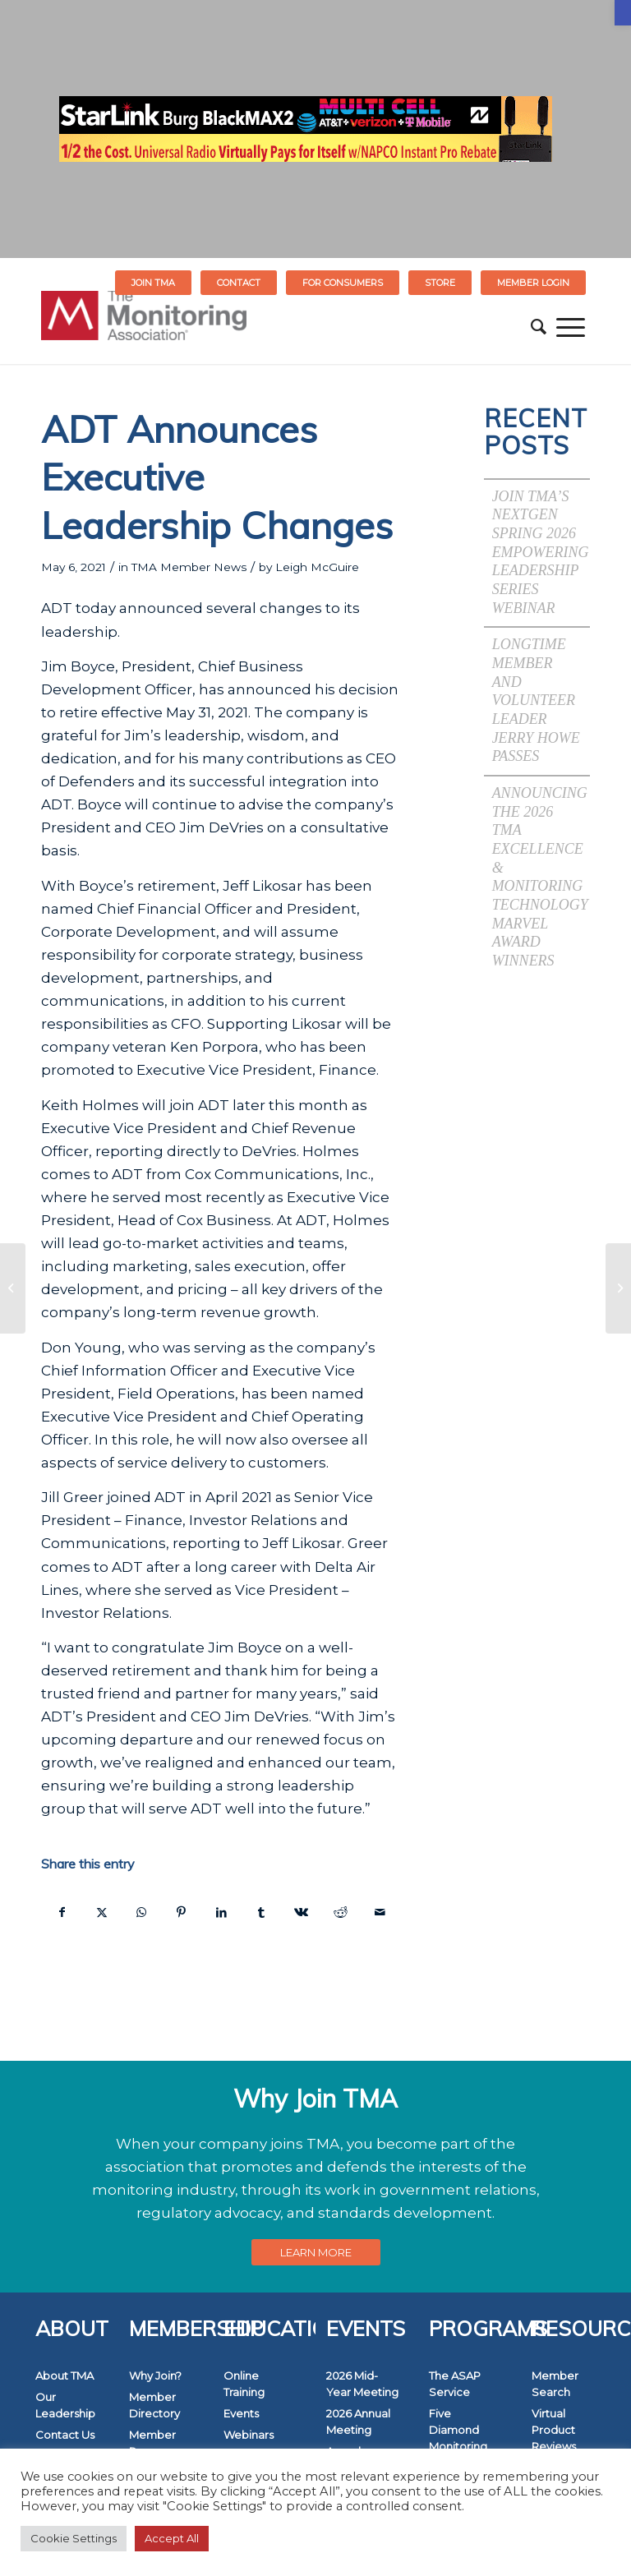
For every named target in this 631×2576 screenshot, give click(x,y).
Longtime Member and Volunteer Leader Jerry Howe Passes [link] (536, 700)
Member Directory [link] (154, 2405)
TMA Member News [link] (188, 567)
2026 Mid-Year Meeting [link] (362, 2384)
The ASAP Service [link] (455, 2384)
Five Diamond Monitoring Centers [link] (458, 2438)
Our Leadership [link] (65, 2405)
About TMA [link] (64, 2375)
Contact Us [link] (64, 2434)
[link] (623, 12)
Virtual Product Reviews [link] (554, 2430)
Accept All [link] (172, 2538)
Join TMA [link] (153, 282)
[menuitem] (153, 282)
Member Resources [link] (157, 2443)
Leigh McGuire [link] (317, 567)
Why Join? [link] (155, 2375)
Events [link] (241, 2413)
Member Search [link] (555, 2384)
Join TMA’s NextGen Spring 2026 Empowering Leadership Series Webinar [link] (540, 552)
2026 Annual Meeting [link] (358, 2421)
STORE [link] (440, 282)
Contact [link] (238, 282)
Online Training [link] (244, 2384)
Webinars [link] (248, 2434)
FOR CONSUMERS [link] (342, 282)
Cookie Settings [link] (73, 2538)
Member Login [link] (533, 282)
